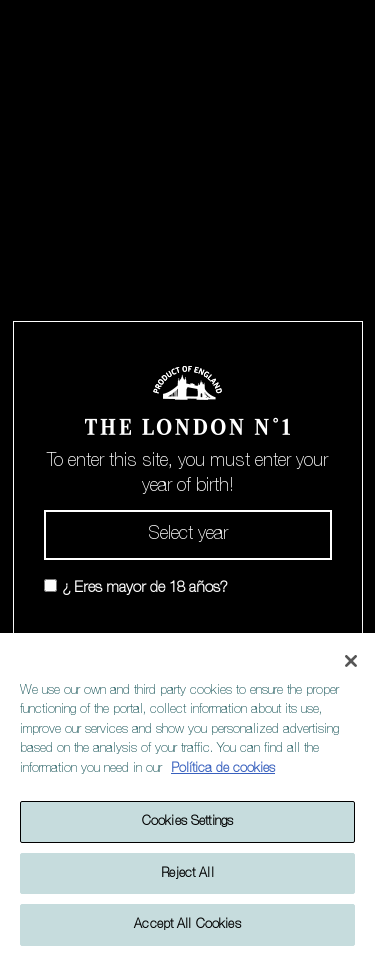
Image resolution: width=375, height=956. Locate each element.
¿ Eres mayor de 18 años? (145, 588)
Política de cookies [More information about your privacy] (223, 768)
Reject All (187, 873)
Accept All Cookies (187, 924)
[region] (187, 794)
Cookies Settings (187, 821)
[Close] (351, 661)
